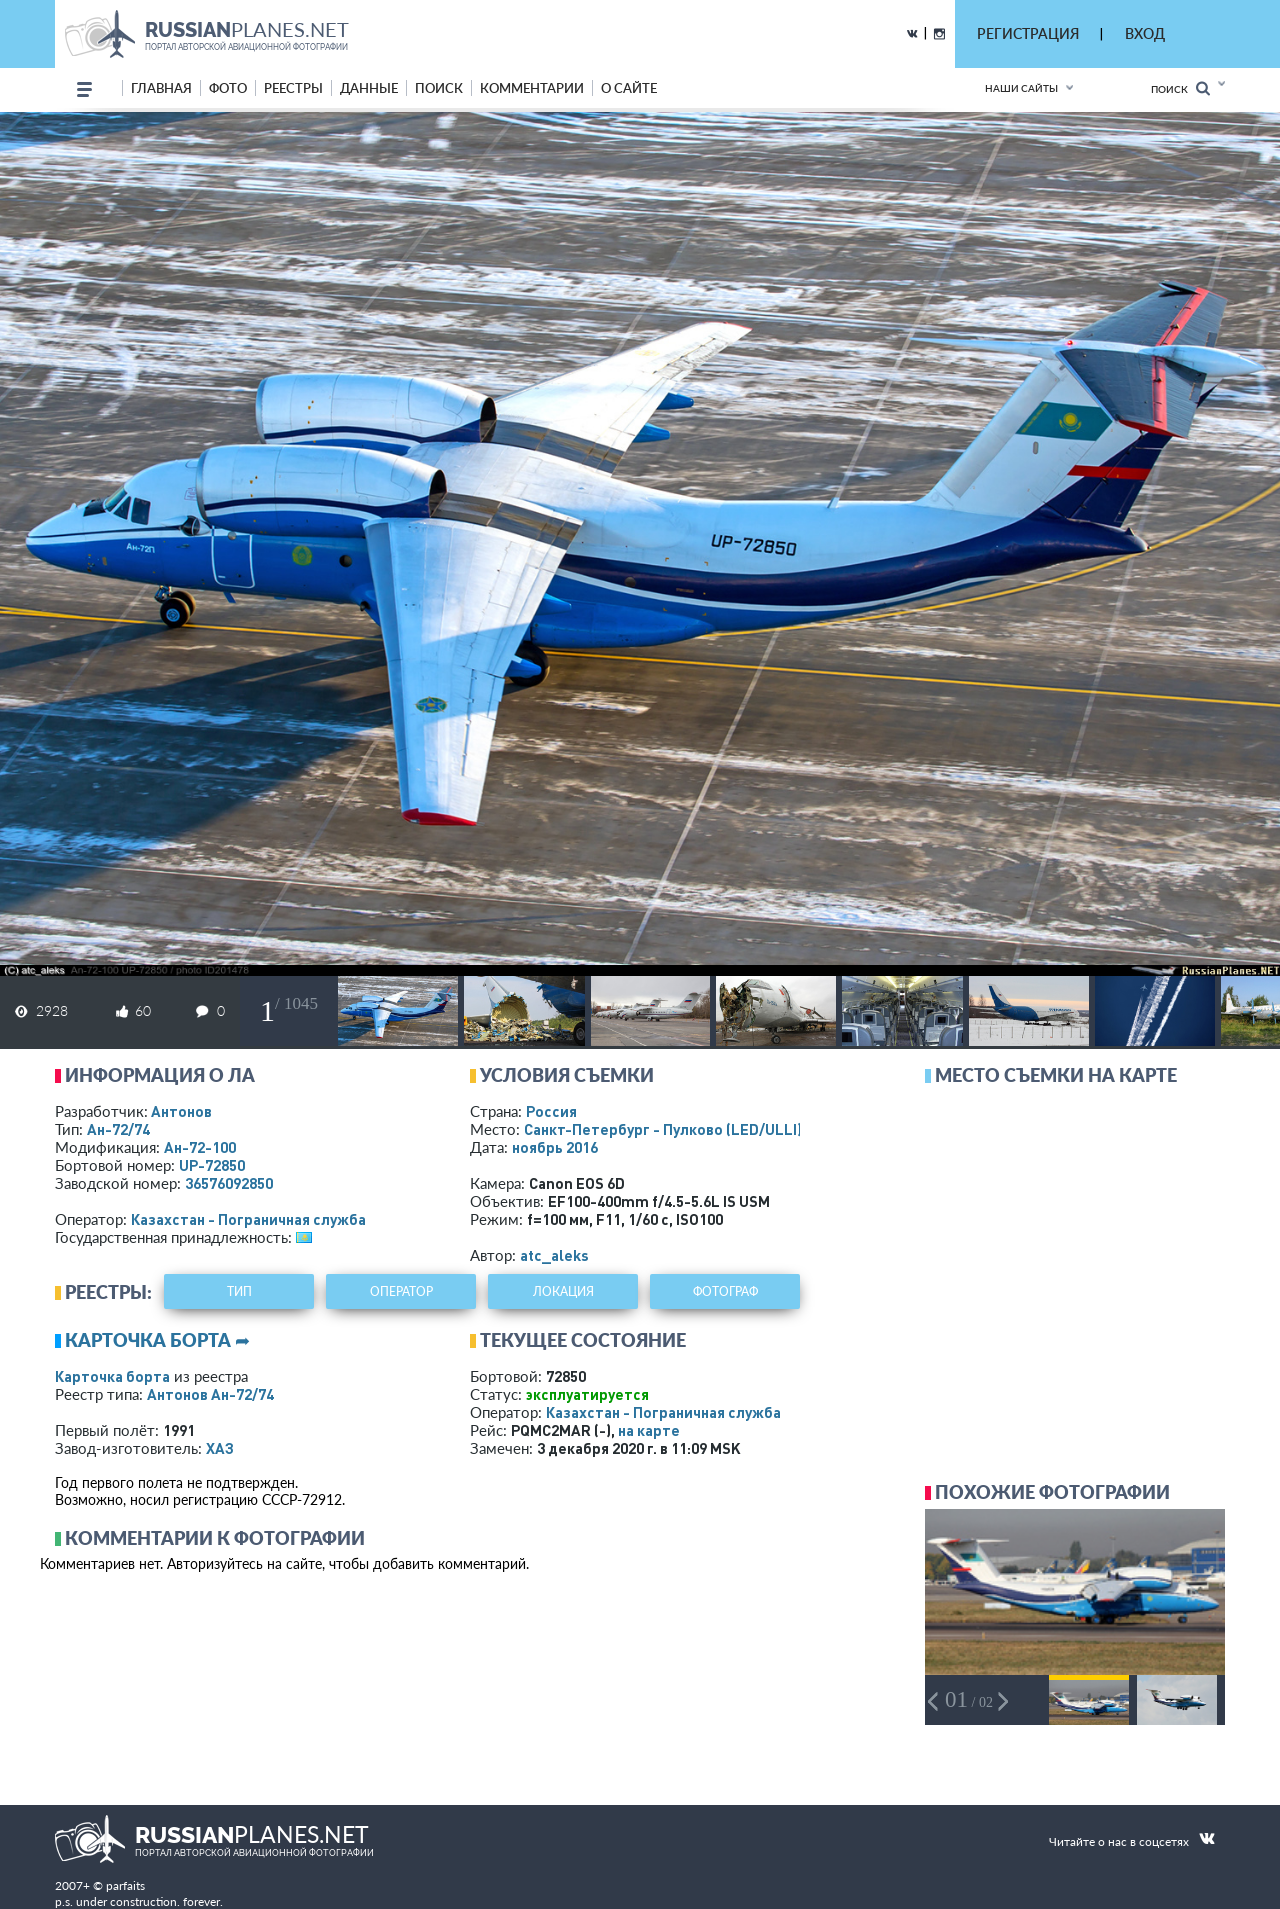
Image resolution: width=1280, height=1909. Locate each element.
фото (228, 88)
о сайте (629, 88)
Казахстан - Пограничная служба (248, 1219)
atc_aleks (554, 1255)
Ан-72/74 (118, 1129)
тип (239, 1291)
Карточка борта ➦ (157, 1340)
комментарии (532, 88)
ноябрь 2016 (555, 1147)
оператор (401, 1291)
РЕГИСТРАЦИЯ (1028, 33)
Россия (551, 1111)
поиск (439, 88)
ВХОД (1145, 33)
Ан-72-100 (200, 1147)
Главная (161, 88)
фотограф (725, 1291)
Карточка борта (112, 1376)
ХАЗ (220, 1448)
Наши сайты (1021, 88)
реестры (293, 88)
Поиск (1180, 88)
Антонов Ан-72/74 (210, 1394)
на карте (649, 1430)
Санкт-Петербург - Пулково (663, 1129)
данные (369, 88)
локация (563, 1291)
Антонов (181, 1111)
